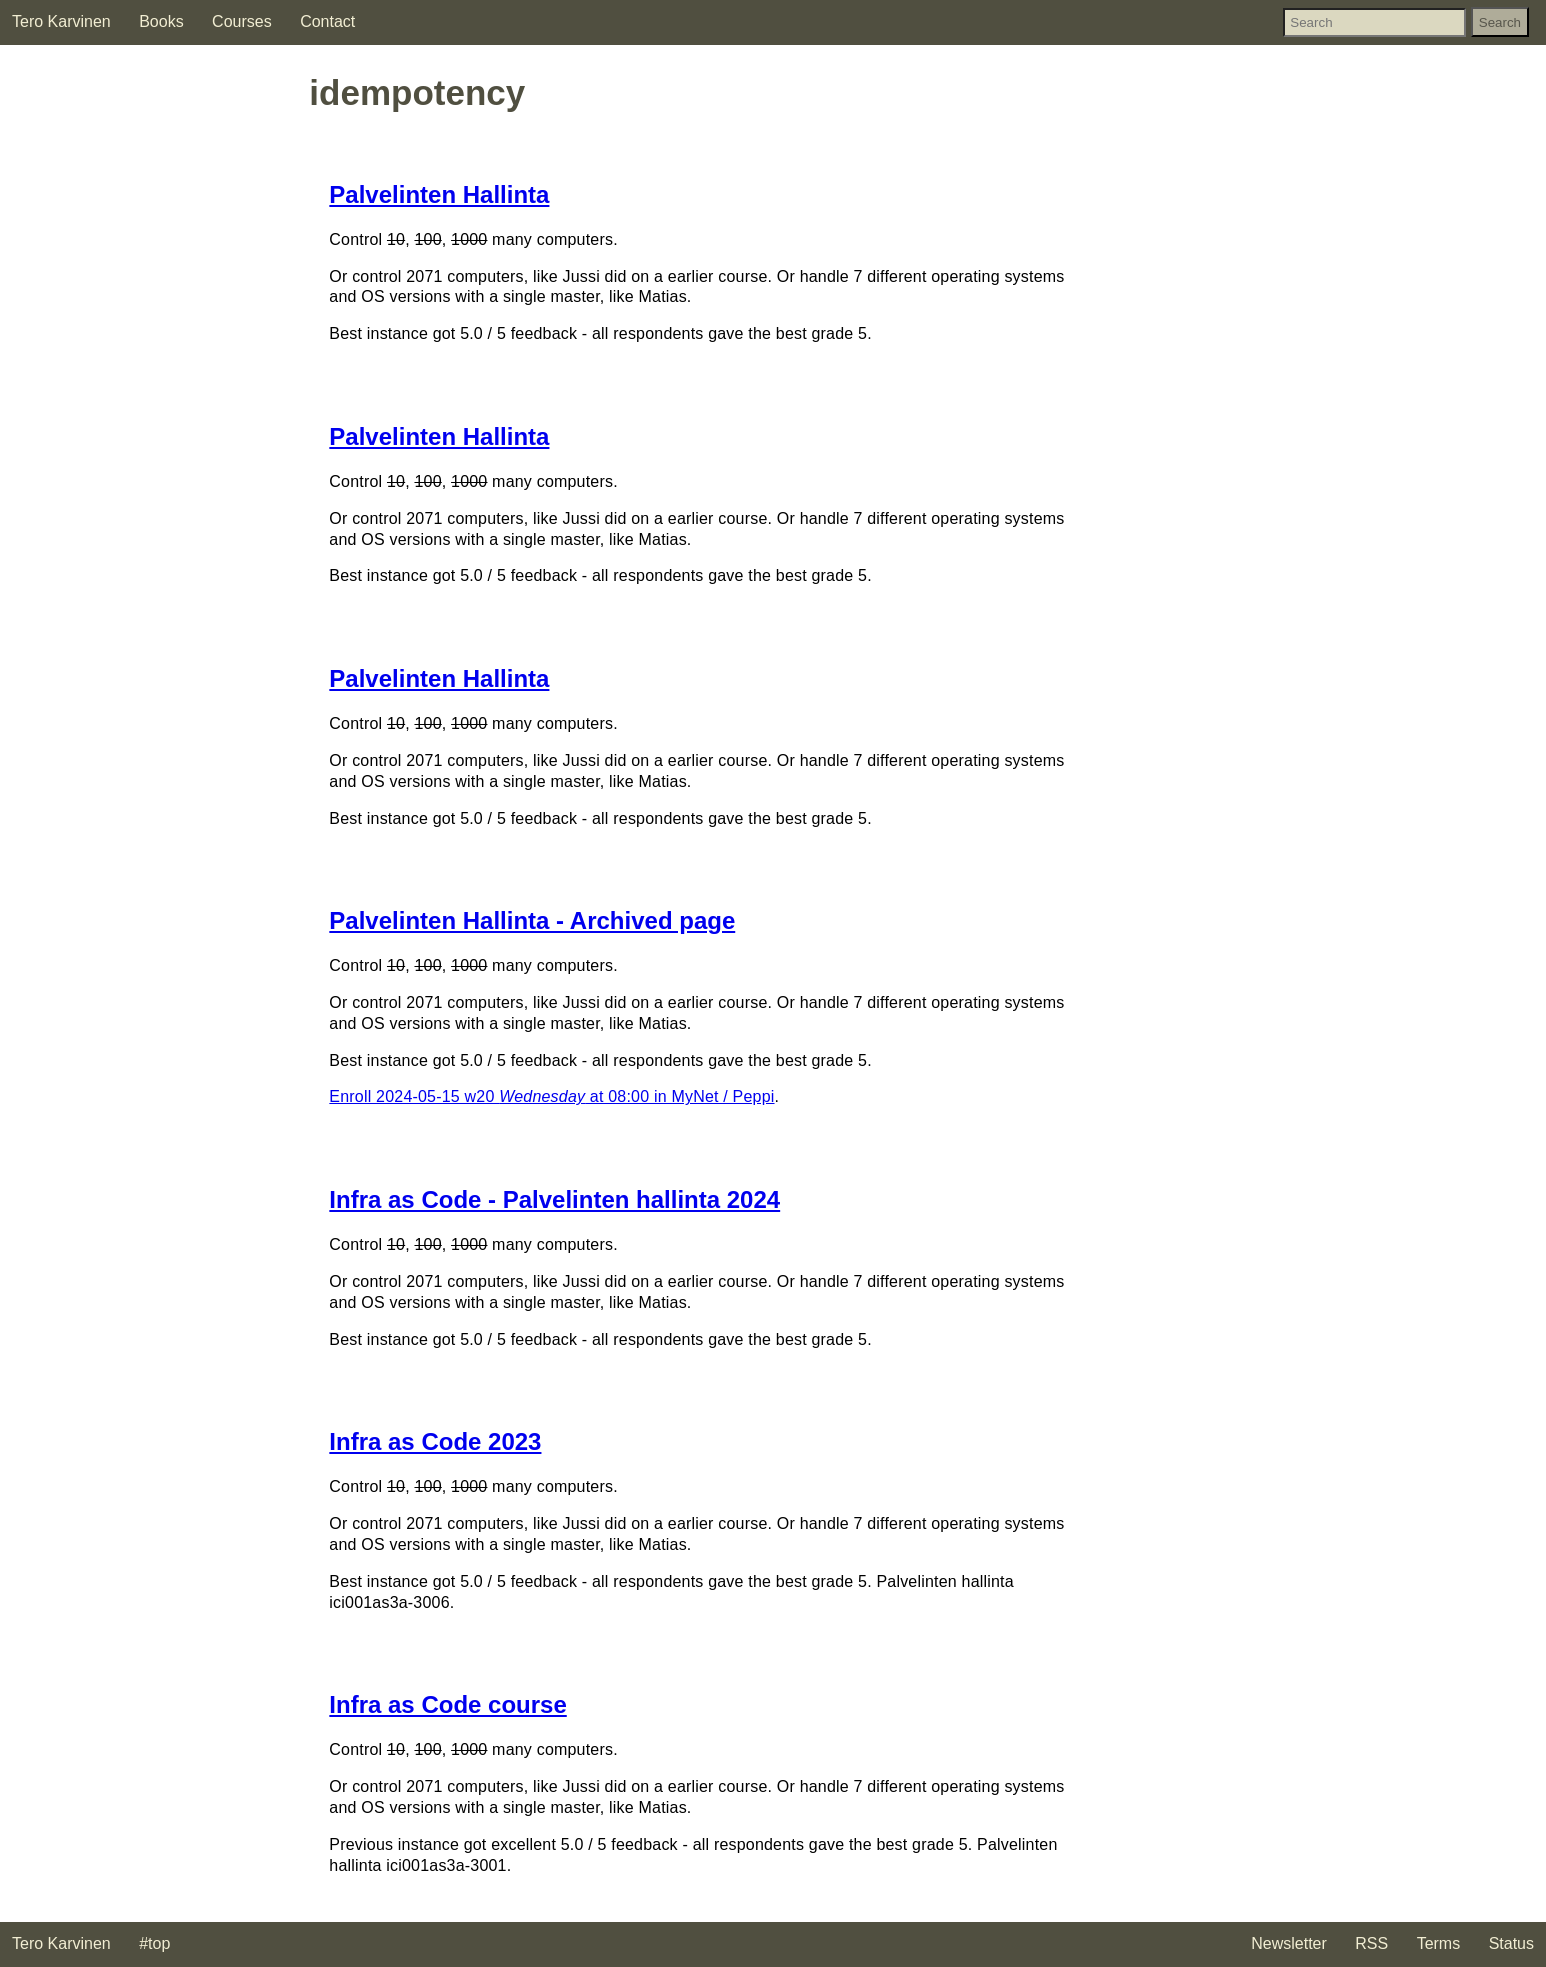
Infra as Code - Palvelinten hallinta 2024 (554, 1199)
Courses (242, 21)
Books (161, 21)
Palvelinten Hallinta (439, 194)
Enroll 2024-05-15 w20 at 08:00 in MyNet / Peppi (551, 1096)
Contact (327, 21)
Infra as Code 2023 (435, 1441)
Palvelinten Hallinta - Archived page (532, 920)
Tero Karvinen (61, 21)
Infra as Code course (447, 1704)
